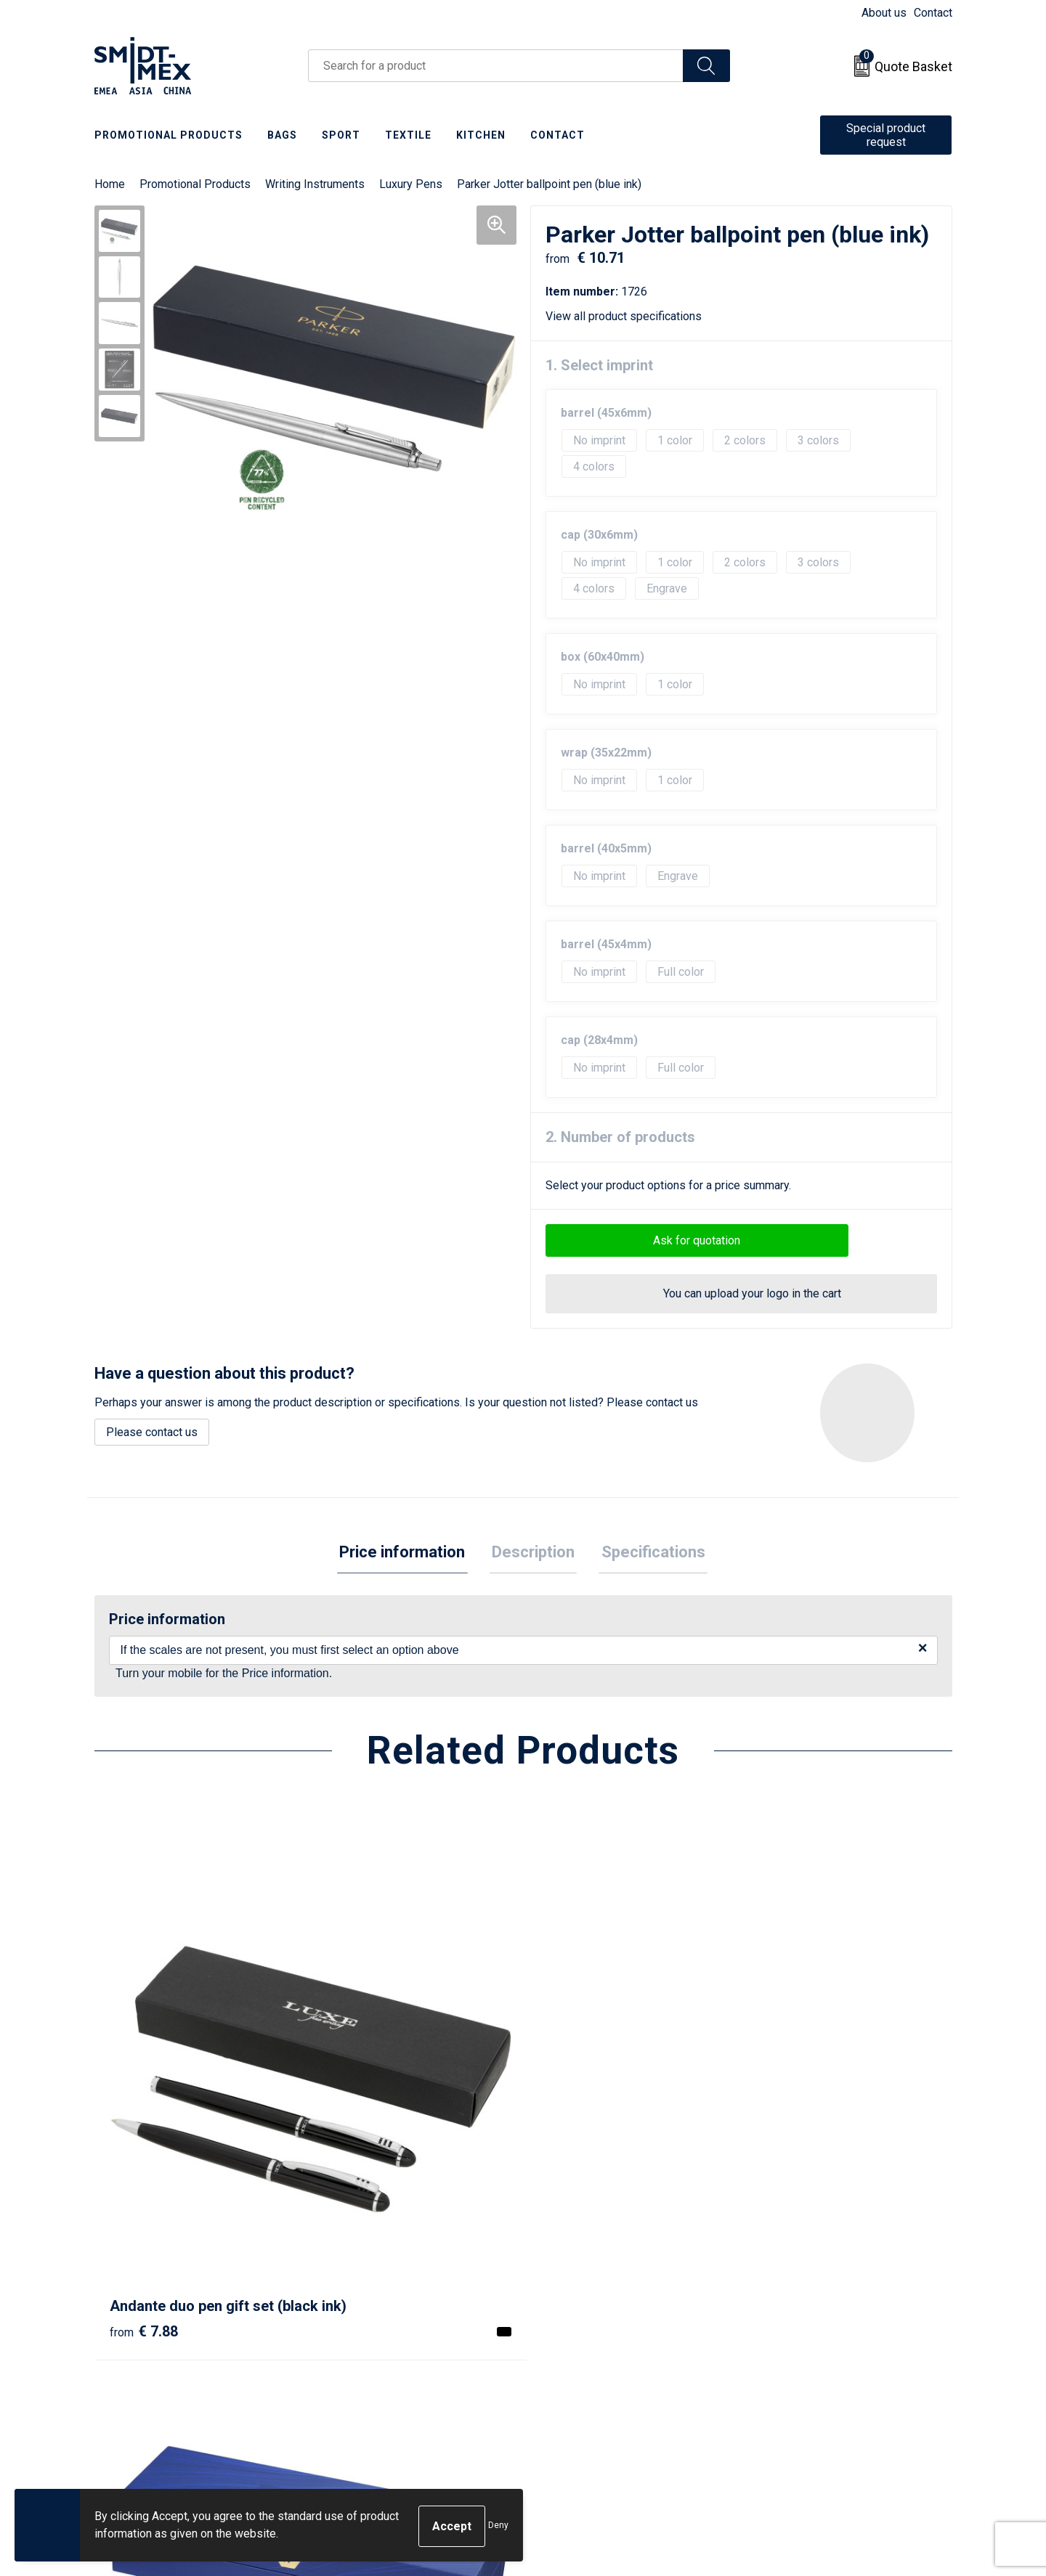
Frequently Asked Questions (400, 2337)
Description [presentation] (533, 1553)
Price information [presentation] (407, 1553)
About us (884, 13)
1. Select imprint (599, 365)
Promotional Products (195, 184)
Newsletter (356, 2316)
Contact (933, 13)
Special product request (885, 135)
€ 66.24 (791, 2136)
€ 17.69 (576, 2158)
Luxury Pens (410, 184)
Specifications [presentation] (648, 1553)
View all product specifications (629, 316)
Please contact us (152, 1432)
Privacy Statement (799, 2337)
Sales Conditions (796, 2293)
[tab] (407, 1554)
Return (557, 2316)
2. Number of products (620, 1137)
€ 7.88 (144, 2136)
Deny (498, 2527)
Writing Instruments (315, 184)
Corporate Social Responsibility (833, 2382)
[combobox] (496, 65)
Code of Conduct (795, 2359)
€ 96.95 (362, 2136)
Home (109, 184)
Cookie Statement (798, 2316)
